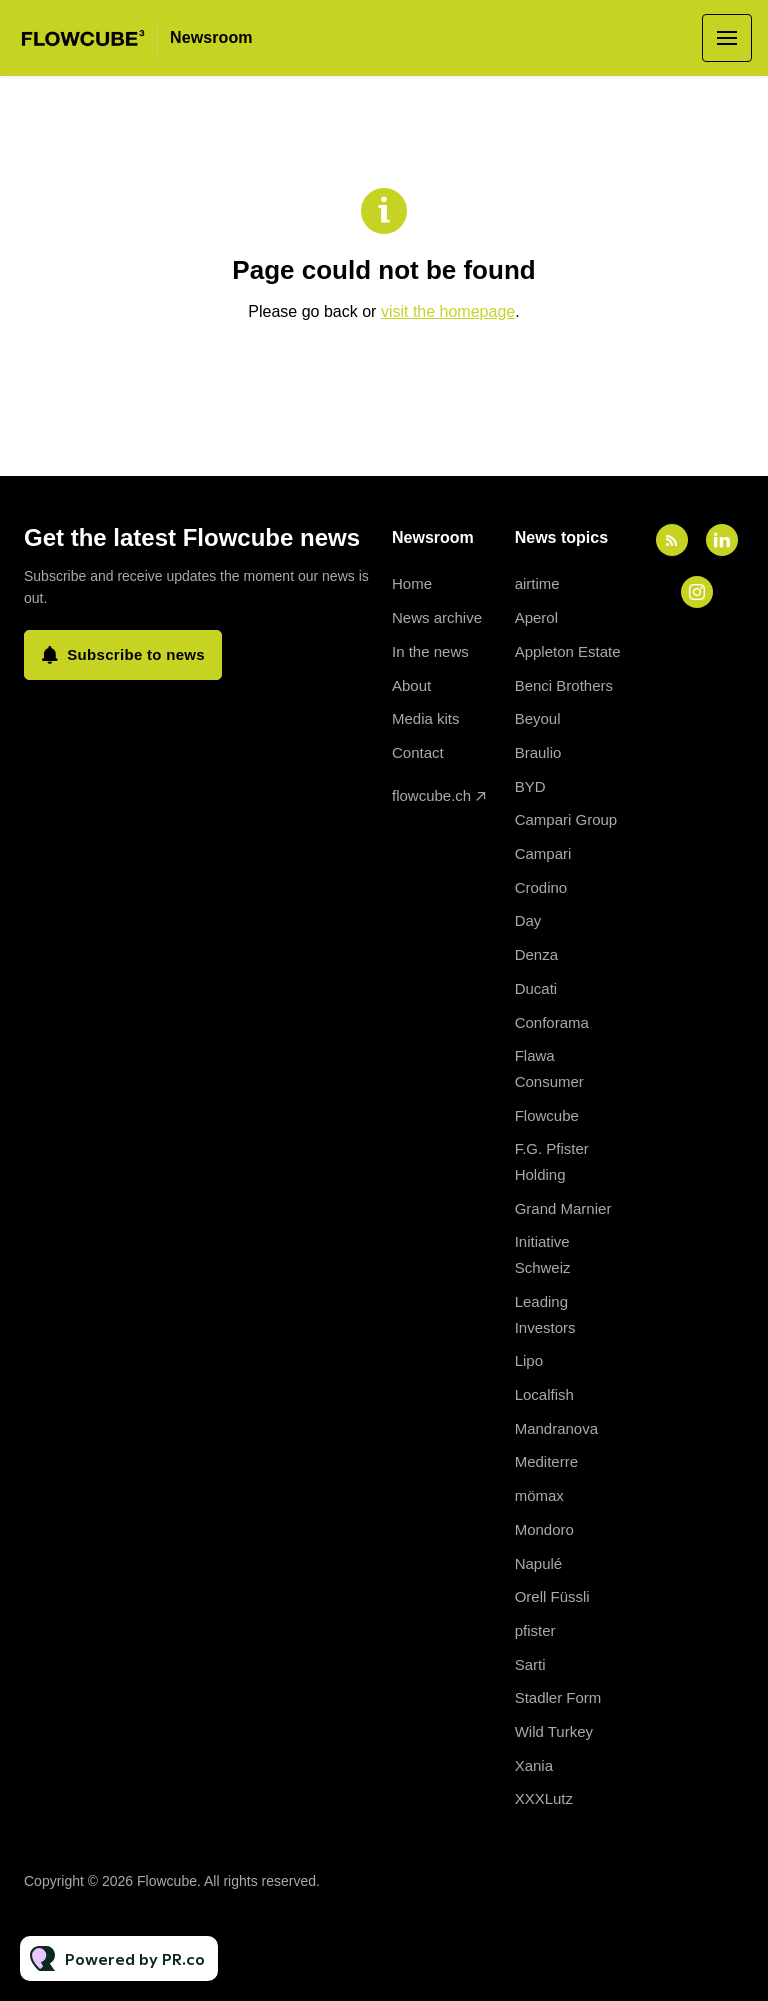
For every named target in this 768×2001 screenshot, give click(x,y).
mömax (539, 1495)
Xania (534, 1765)
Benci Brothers (564, 685)
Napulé (539, 1563)
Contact (418, 752)
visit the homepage (448, 311)
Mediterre (546, 1461)
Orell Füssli (552, 1596)
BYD (530, 786)
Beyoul (538, 718)
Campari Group (566, 819)
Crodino (541, 887)
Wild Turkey (554, 1731)
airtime (537, 583)
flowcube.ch (431, 795)
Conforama (552, 1022)
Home (412, 583)
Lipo (529, 1360)
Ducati (536, 988)
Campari (543, 853)
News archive (437, 617)
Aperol (536, 617)
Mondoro (544, 1529)
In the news (430, 651)
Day (528, 920)
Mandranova (556, 1428)
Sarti (530, 1664)
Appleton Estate (568, 651)
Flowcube (547, 1115)
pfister (535, 1630)
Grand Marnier (563, 1208)
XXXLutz (544, 1798)
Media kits (426, 718)
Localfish (544, 1394)
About (411, 685)
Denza (536, 954)
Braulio (538, 752)
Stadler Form (558, 1697)
